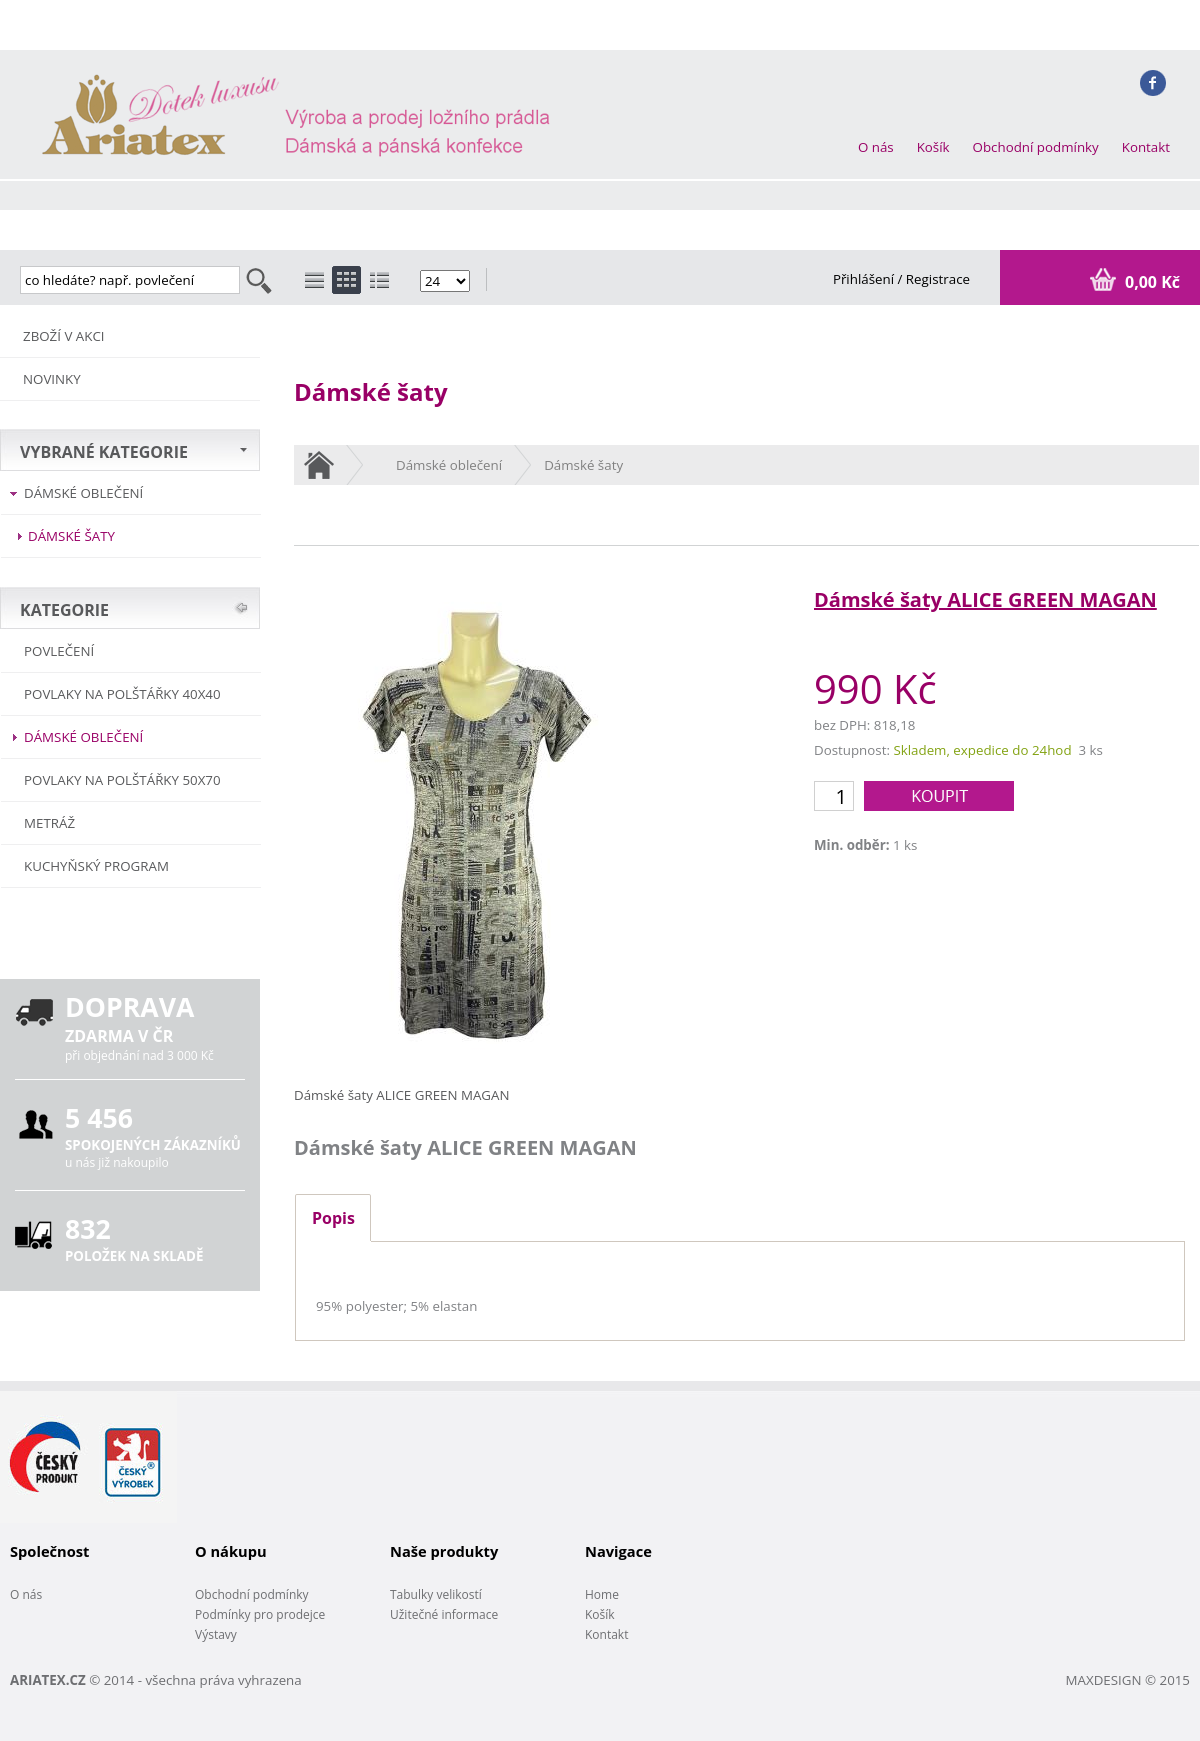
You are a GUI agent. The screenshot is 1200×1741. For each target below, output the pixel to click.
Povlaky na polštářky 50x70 (122, 780)
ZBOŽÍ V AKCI (64, 336)
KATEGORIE (64, 610)
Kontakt (1146, 147)
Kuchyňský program (96, 866)
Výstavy (216, 1634)
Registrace (938, 279)
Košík (933, 147)
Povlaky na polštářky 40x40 (122, 694)
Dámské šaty (71, 536)
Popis (333, 1218)
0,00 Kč (1150, 282)
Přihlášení (865, 279)
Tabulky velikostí (436, 1594)
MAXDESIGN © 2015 (1128, 1680)
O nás (876, 147)
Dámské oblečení (83, 493)
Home (602, 1594)
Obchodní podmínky (1036, 147)
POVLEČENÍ (59, 651)
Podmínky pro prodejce (260, 1614)
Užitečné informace (444, 1614)
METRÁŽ (49, 823)
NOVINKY (52, 379)
